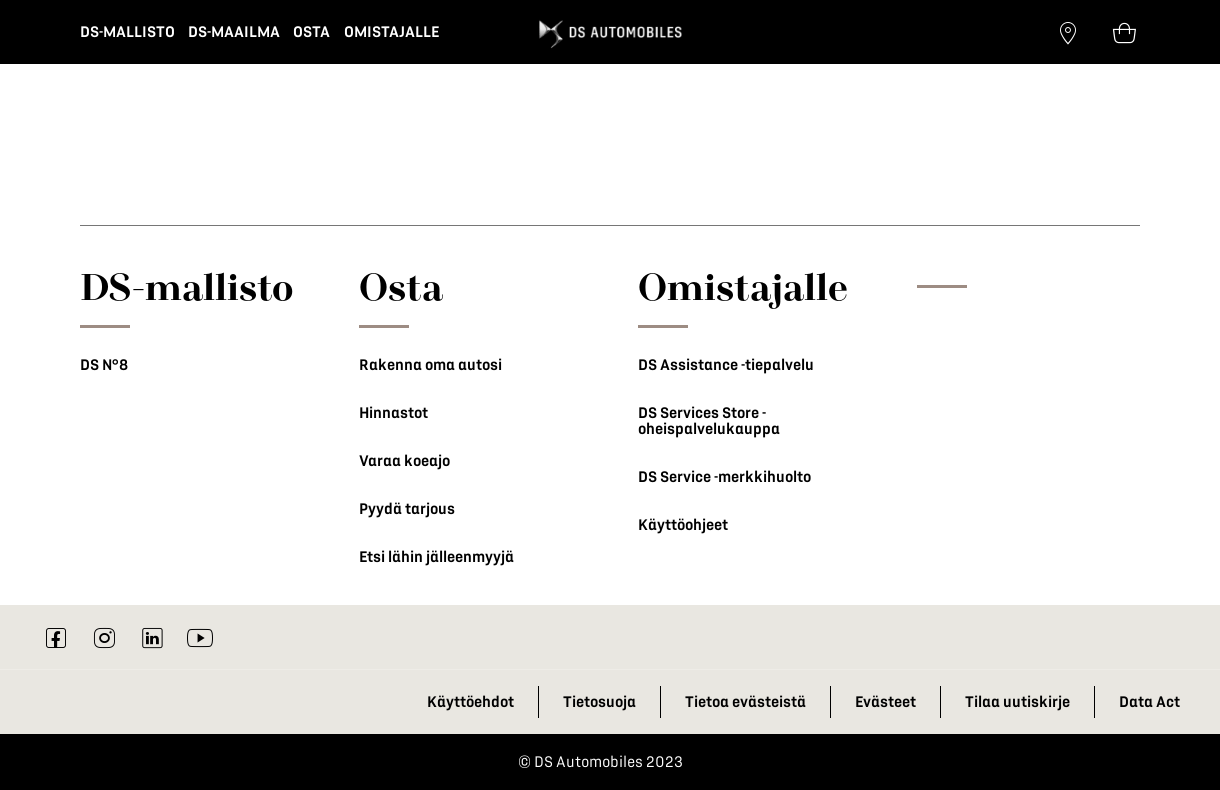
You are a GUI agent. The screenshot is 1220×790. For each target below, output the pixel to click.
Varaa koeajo (404, 461)
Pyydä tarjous (407, 509)
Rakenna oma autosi (430, 365)
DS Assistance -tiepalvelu (726, 365)
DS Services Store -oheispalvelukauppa (709, 421)
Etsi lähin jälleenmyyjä (436, 557)
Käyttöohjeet (683, 525)
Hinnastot (393, 413)
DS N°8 (104, 365)
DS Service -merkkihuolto (724, 477)
